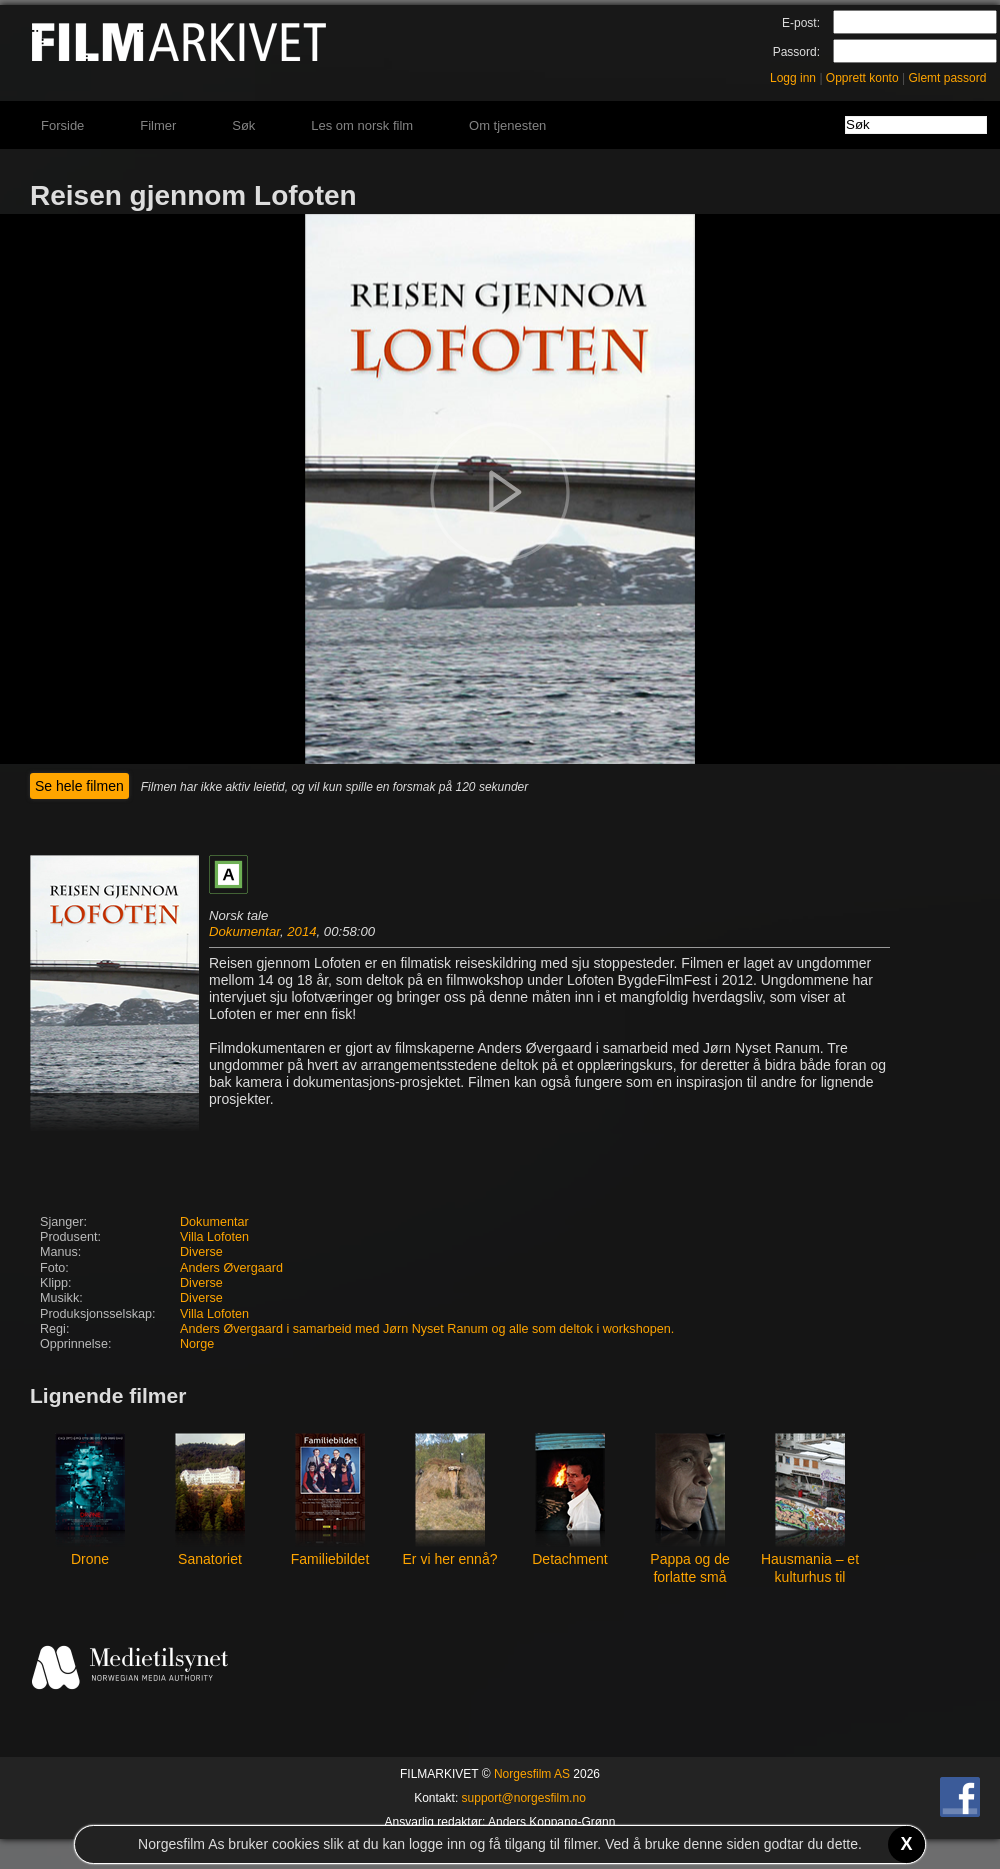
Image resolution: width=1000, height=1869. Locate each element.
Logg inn (793, 78)
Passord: (796, 52)
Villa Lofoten (214, 1237)
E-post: (801, 23)
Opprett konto (862, 78)
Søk (243, 125)
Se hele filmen (79, 786)
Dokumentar (244, 931)
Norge (197, 1344)
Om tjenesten (507, 125)
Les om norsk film (362, 125)
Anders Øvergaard (231, 1268)
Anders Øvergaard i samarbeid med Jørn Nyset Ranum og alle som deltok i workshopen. (427, 1329)
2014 (301, 931)
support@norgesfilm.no (524, 1798)
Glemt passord (947, 78)
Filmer (158, 125)
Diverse (201, 1252)
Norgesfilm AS (532, 1774)
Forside (62, 125)
